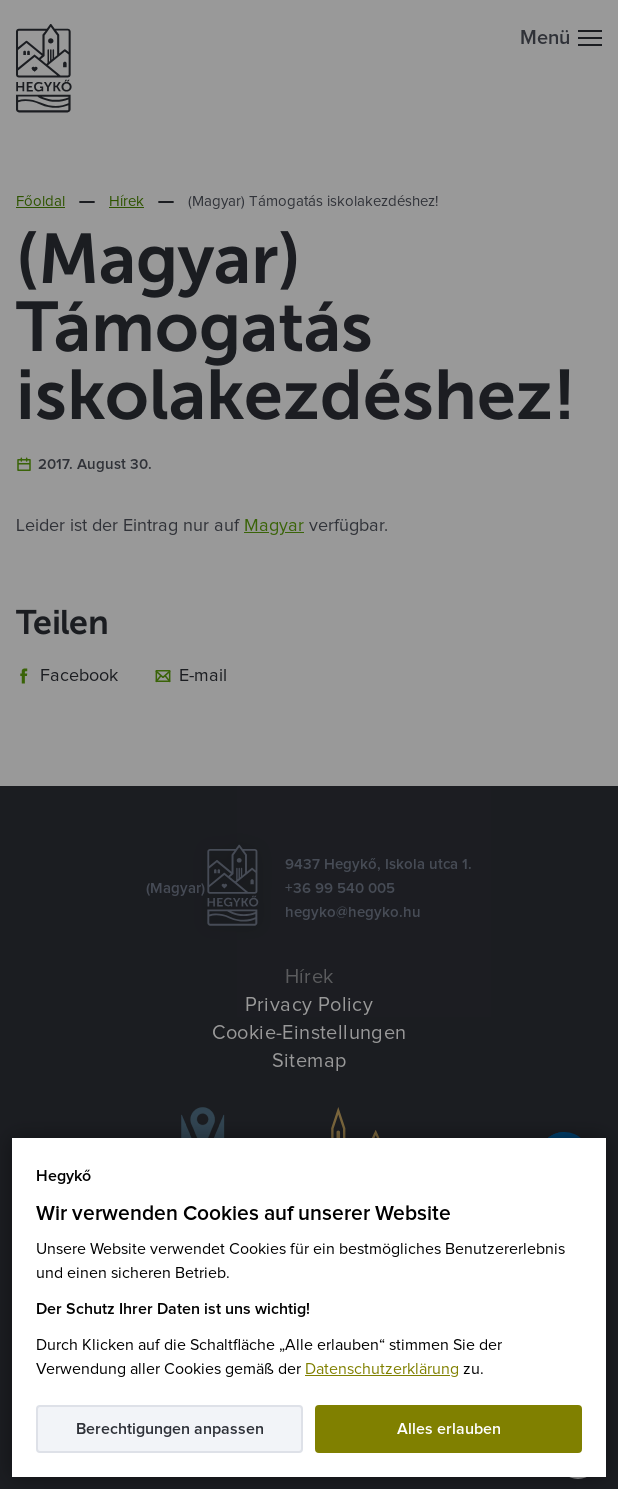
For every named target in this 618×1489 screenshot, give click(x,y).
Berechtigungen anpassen (170, 1429)
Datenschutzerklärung (382, 1369)
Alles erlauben (449, 1429)
